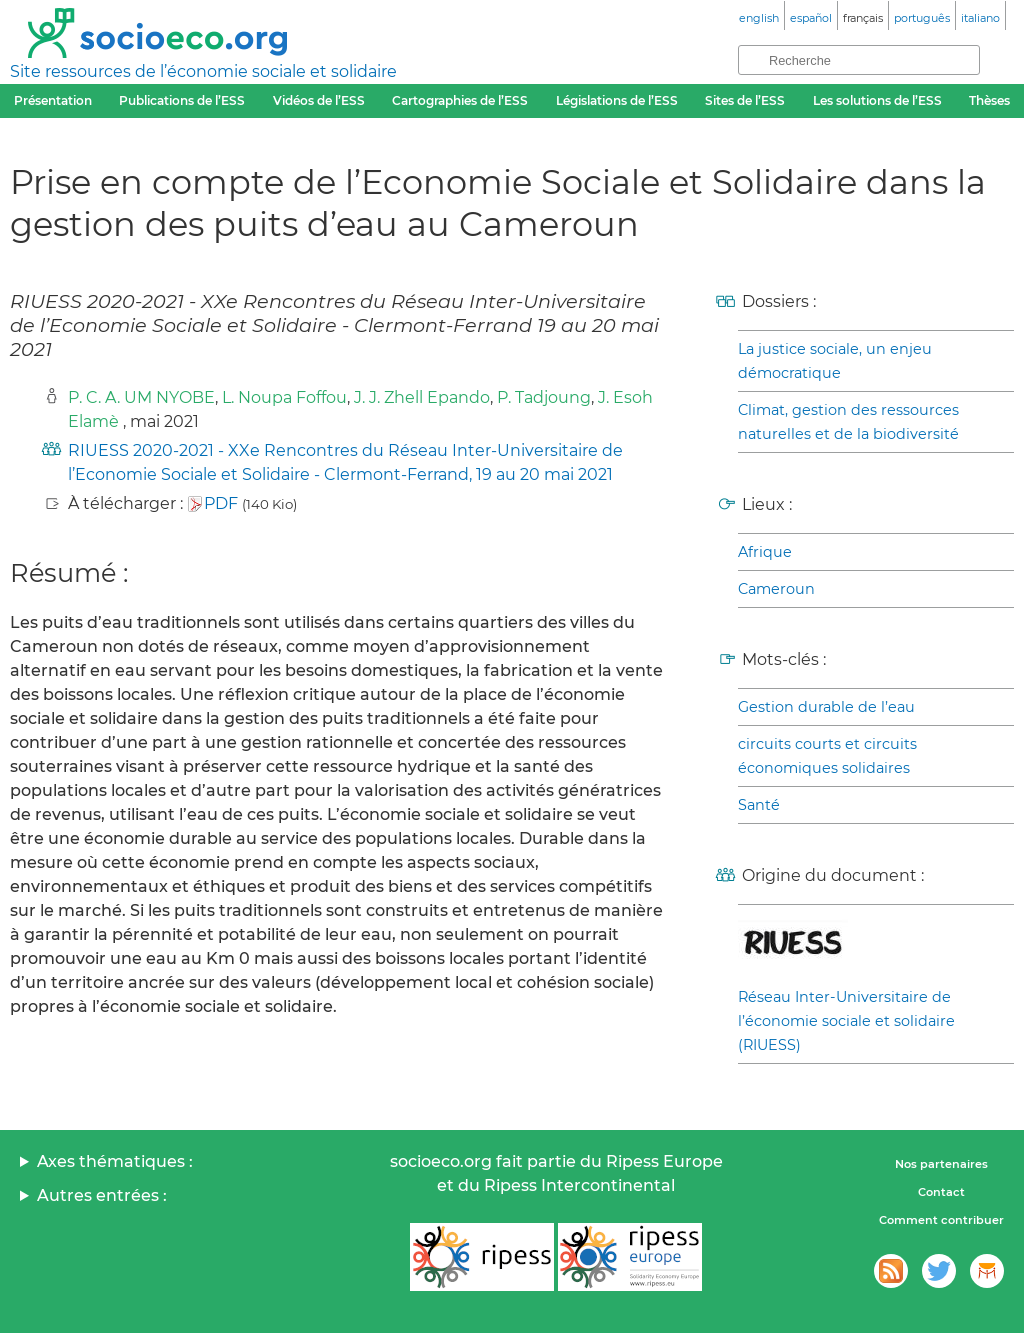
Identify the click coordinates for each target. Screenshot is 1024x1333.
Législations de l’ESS (617, 100)
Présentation (53, 100)
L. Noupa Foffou (284, 397)
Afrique (765, 552)
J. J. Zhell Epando (422, 397)
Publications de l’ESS (182, 100)
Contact (941, 1192)
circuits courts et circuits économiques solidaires (827, 756)
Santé (759, 805)
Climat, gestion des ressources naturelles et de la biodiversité (848, 422)
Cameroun (776, 589)
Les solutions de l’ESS (877, 100)
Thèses (989, 100)
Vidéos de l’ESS (319, 100)
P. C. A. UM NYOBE (141, 397)
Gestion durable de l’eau (826, 707)
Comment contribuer (941, 1220)
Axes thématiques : (115, 1161)
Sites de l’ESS (745, 100)
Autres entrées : (102, 1195)
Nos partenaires (941, 1164)
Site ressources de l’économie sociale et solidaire (203, 71)
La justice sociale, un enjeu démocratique (835, 361)
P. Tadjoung (544, 397)
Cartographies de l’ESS (460, 100)
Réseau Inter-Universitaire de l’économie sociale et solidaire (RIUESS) (846, 1021)
